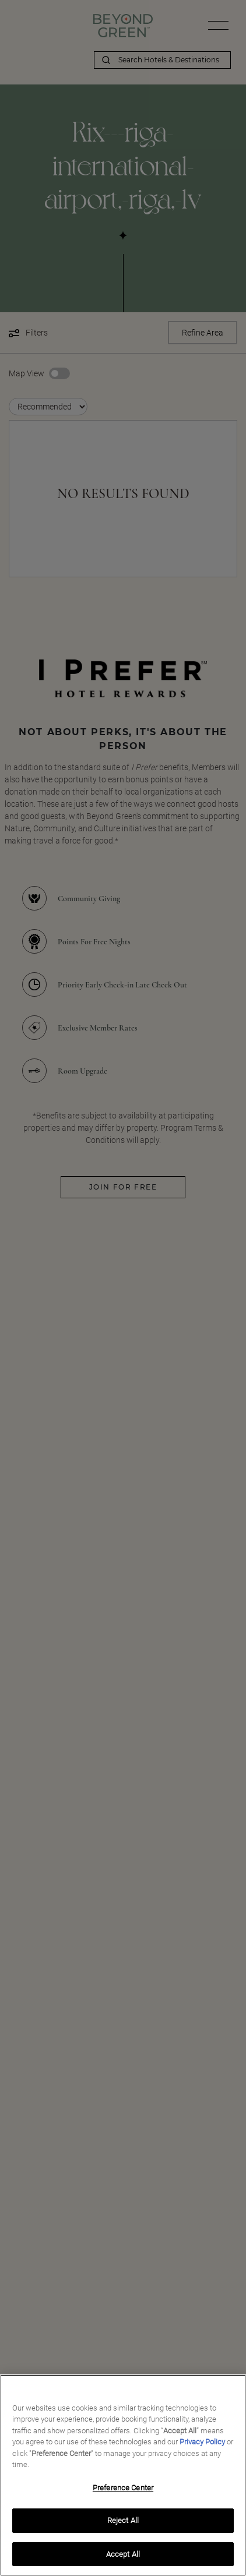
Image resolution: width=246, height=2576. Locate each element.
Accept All (123, 2557)
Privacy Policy (202, 2445)
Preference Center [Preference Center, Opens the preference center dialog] (123, 2490)
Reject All (123, 2523)
